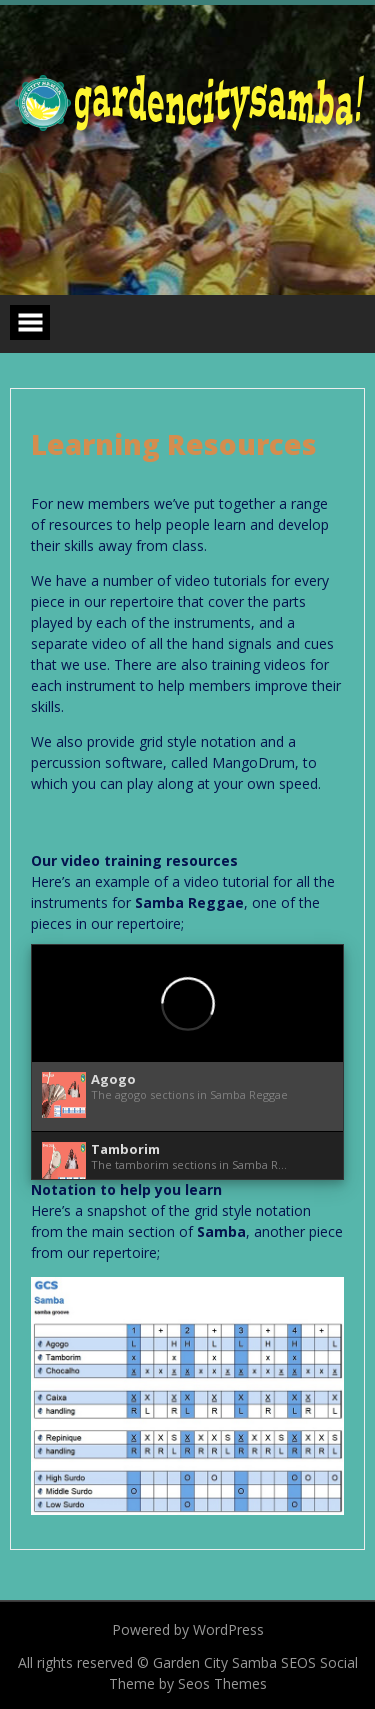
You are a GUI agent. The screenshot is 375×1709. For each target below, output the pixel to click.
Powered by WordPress (188, 1629)
